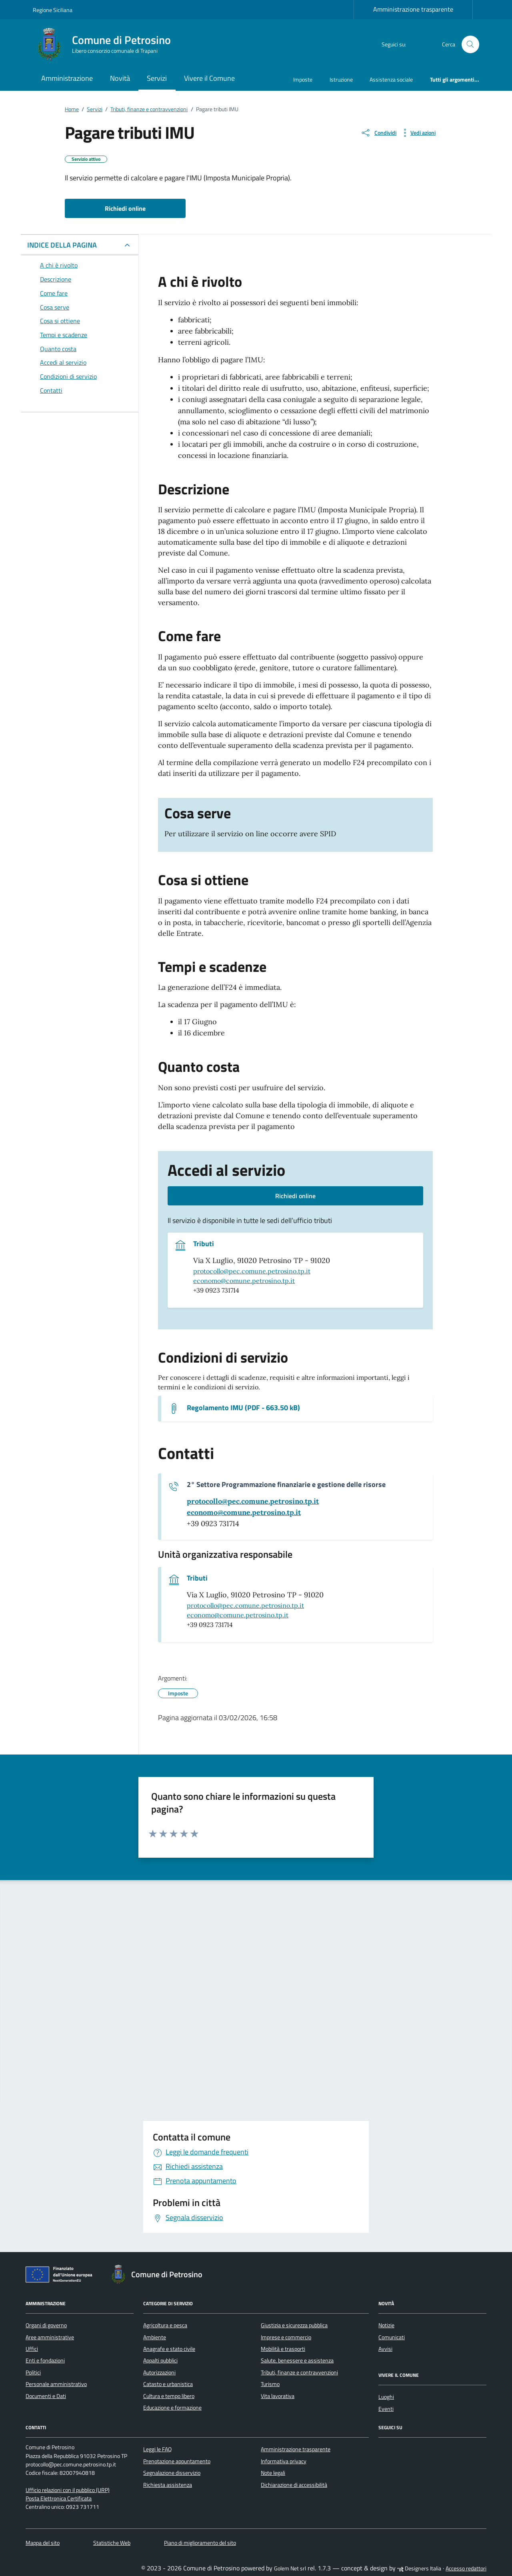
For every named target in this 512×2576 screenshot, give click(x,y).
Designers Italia (419, 2568)
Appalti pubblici (160, 2360)
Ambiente (154, 2337)
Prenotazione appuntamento (176, 2461)
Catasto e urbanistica (168, 2384)
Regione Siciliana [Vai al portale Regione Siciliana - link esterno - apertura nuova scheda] (52, 10)
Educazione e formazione (172, 2407)
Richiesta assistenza (167, 2484)
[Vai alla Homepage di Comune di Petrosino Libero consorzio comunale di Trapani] (106, 44)
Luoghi (386, 2396)
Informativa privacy (283, 2461)
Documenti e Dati (46, 2396)
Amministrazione (67, 78)
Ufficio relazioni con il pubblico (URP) (68, 2490)
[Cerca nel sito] (470, 44)
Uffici (32, 2348)
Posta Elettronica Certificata (59, 2498)
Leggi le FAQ (157, 2449)
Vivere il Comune (209, 78)
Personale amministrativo (56, 2384)
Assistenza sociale (391, 79)
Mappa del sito (43, 2542)
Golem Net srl (290, 2568)
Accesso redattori (466, 2568)
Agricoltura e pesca (165, 2325)
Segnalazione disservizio (171, 2472)
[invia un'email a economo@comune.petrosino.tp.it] (244, 1512)
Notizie (386, 2325)
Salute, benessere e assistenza (297, 2360)
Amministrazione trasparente (413, 9)
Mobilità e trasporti (283, 2348)
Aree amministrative (50, 2337)
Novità (120, 78)
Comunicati (391, 2337)
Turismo (270, 2384)
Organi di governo (46, 2325)
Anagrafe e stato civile (169, 2348)
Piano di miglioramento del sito (200, 2542)
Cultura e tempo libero (168, 2396)
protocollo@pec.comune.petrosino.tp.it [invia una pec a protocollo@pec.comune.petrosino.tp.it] (251, 1271)
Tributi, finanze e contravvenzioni (299, 2372)
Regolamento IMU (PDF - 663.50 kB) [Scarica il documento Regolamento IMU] (243, 1408)
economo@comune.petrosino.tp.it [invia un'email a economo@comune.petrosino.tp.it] (244, 1281)
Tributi (203, 1244)
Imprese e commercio (286, 2337)
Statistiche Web (111, 2542)
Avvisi (385, 2348)
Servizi (157, 78)
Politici (33, 2372)
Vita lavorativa (277, 2396)
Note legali (273, 2472)
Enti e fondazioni (45, 2360)
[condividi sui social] (378, 132)
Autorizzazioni (159, 2372)
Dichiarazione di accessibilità (294, 2484)
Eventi (386, 2408)
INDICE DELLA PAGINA (62, 245)
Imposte (302, 79)
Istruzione (341, 79)
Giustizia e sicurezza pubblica (294, 2325)
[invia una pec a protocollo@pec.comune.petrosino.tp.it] (253, 1501)
